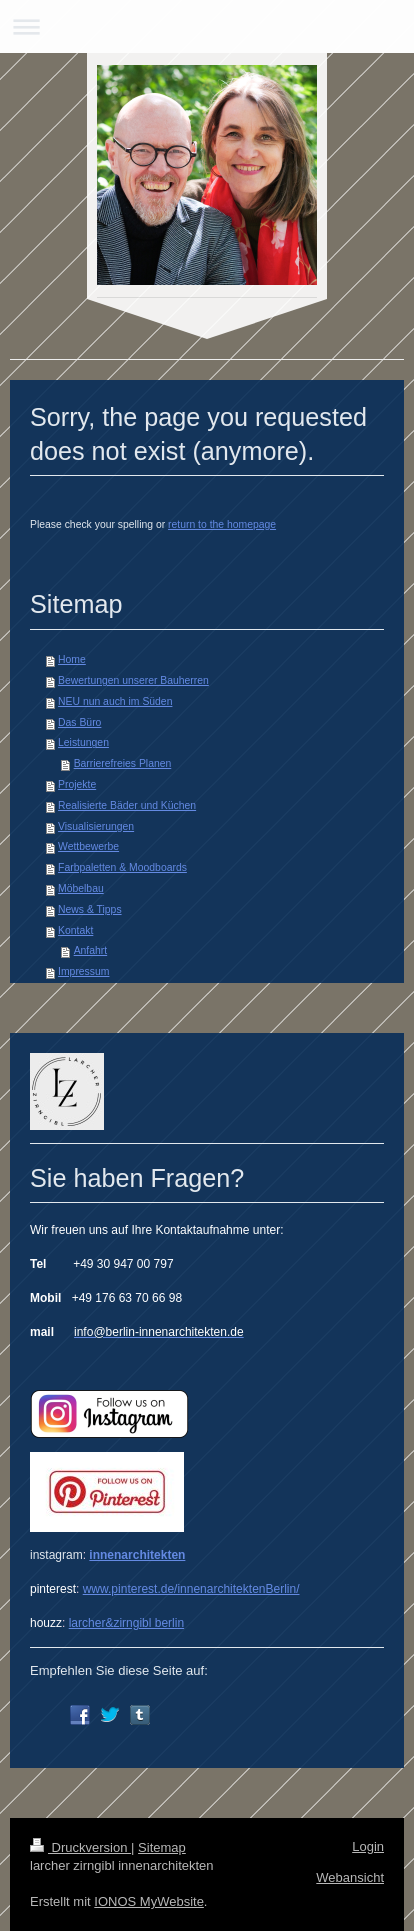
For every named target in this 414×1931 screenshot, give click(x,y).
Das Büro (79, 722)
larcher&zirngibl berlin (126, 1623)
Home (72, 659)
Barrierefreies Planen (123, 763)
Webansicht (350, 1877)
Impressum (83, 971)
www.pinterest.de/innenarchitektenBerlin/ (191, 1589)
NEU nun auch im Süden (115, 701)
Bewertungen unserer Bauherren (133, 680)
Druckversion (80, 1847)
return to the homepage (222, 524)
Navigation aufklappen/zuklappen (207, 26)
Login (368, 1846)
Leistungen (83, 742)
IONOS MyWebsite (149, 1901)
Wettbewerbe (88, 846)
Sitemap (162, 1847)
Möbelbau (81, 888)
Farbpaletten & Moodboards (122, 867)
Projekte (77, 784)
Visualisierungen (96, 826)
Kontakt (75, 930)
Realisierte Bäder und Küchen (127, 805)
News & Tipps (90, 909)
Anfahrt (91, 950)
